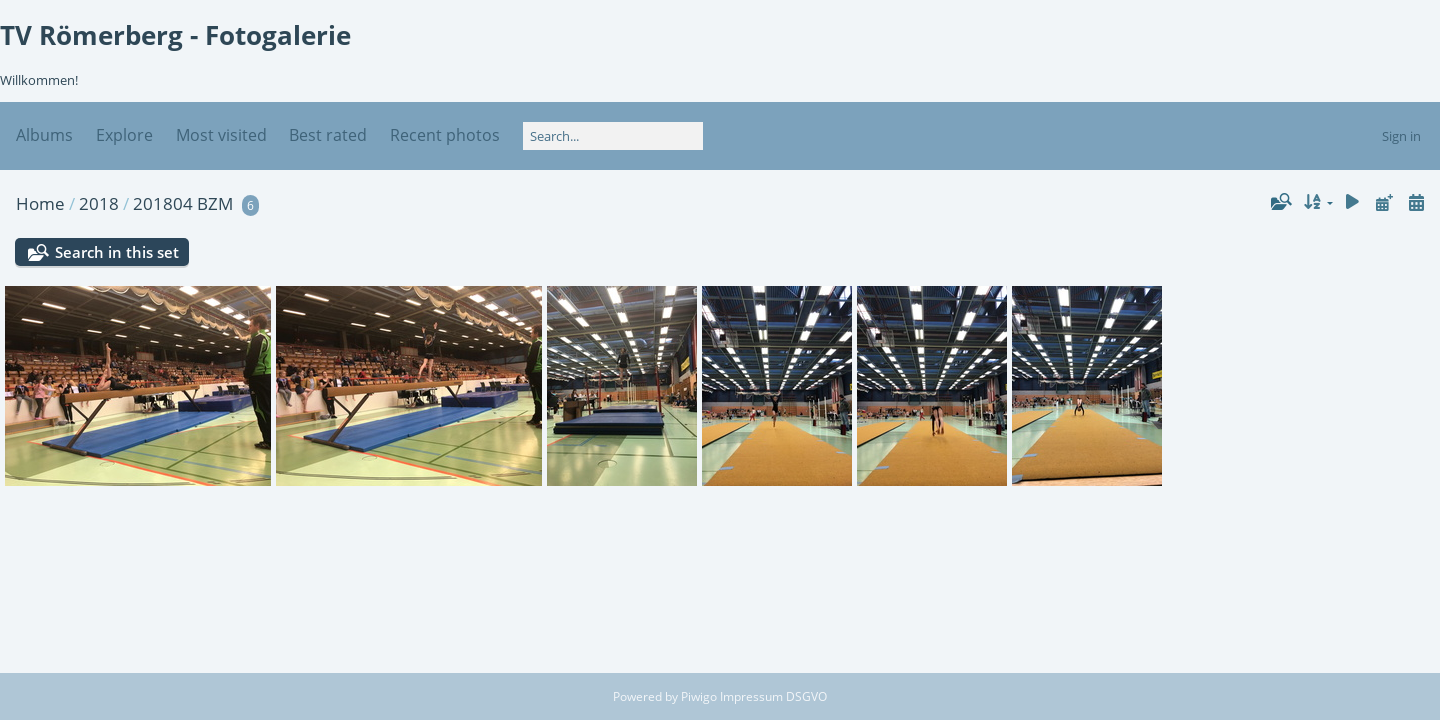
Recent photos (445, 135)
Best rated (328, 135)
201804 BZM (183, 203)
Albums (44, 135)
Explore (124, 135)
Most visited (221, 135)
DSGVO (806, 696)
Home (40, 203)
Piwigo (699, 696)
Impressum (753, 696)
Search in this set (117, 252)
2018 (99, 203)
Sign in (1401, 136)
